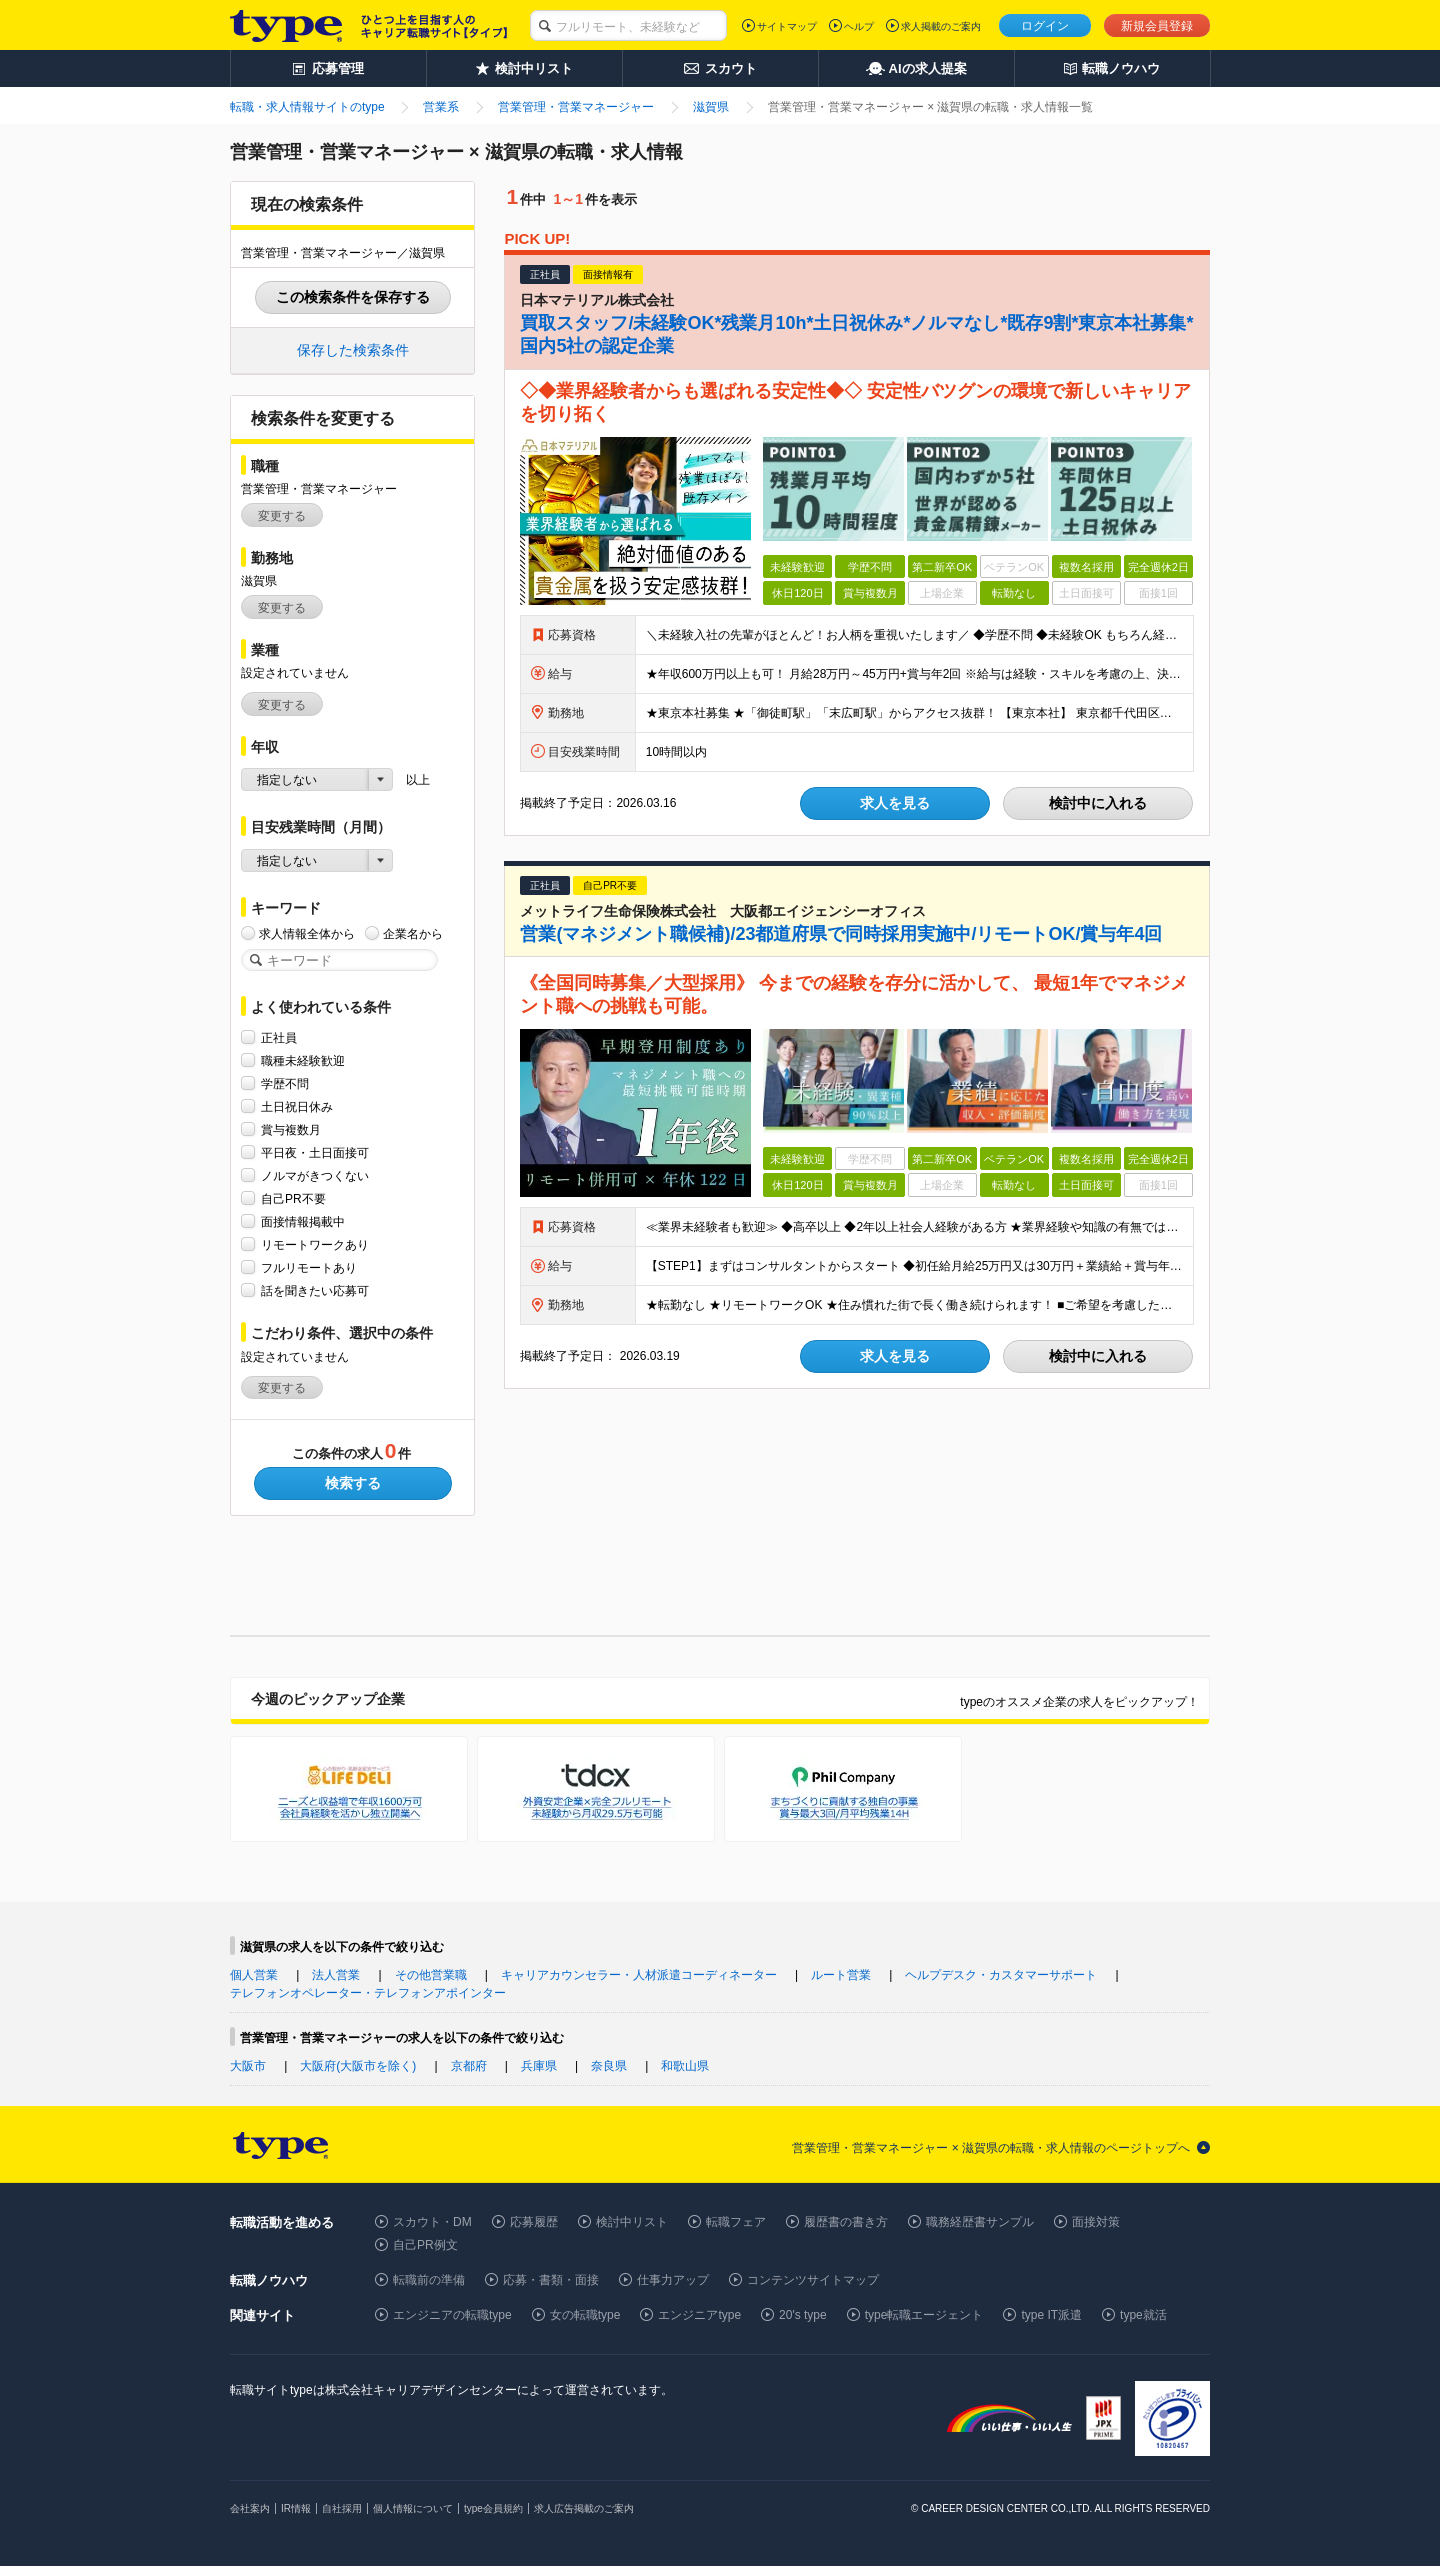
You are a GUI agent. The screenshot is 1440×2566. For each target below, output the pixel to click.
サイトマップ (787, 26)
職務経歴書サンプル (980, 2222)
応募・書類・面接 (551, 2280)
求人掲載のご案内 (941, 26)
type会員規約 (493, 2508)
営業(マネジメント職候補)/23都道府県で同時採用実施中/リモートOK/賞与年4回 (841, 934)
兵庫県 (539, 2066)
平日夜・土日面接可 (315, 1152)
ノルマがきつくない (315, 1175)
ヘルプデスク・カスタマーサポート (1001, 1975)
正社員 (279, 1037)
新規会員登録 (1157, 26)
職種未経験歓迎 (303, 1060)
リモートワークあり (315, 1244)
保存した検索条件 (353, 350)
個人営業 (254, 1975)
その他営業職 (431, 1975)
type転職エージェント (924, 2315)
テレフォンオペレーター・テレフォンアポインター (368, 1993)
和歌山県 (685, 2066)
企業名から (413, 933)
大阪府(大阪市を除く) (358, 2066)
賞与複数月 (291, 1129)
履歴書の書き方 (846, 2222)
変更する (282, 516)
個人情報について (413, 2508)
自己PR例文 (425, 2245)
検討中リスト (632, 2222)
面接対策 (1096, 2222)
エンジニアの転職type (452, 2315)
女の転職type (585, 2315)
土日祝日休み (297, 1106)
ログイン (1045, 26)
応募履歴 (534, 2222)
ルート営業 (841, 1975)
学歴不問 (285, 1083)
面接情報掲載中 (303, 1221)
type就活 (1143, 2315)
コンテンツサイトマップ (813, 2280)
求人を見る (895, 803)
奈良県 (609, 2066)
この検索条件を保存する (353, 297)
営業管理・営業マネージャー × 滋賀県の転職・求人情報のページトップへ (991, 2148)
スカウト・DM (432, 2222)
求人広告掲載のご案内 (584, 2508)
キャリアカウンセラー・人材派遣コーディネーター (639, 1975)
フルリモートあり (309, 1267)
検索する (353, 1483)
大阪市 (248, 2066)
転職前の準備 (429, 2280)
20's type (803, 2315)
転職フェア (736, 2222)
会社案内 (250, 2508)
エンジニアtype (699, 2315)
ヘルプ (859, 26)
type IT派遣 (1051, 2315)
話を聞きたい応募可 (315, 1290)
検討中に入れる (1098, 803)
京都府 (469, 2066)
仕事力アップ (673, 2280)
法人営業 (336, 1975)
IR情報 (296, 2508)
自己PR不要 (293, 1198)
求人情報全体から (307, 933)
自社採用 (342, 2508)
